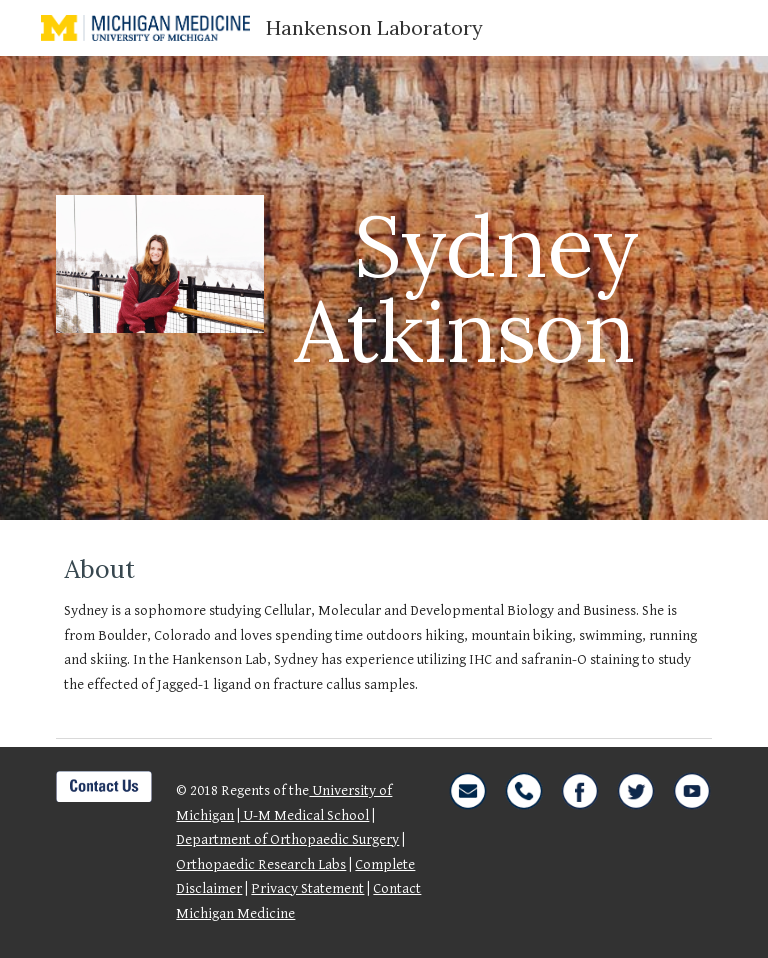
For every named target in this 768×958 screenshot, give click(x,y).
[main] (495, 288)
